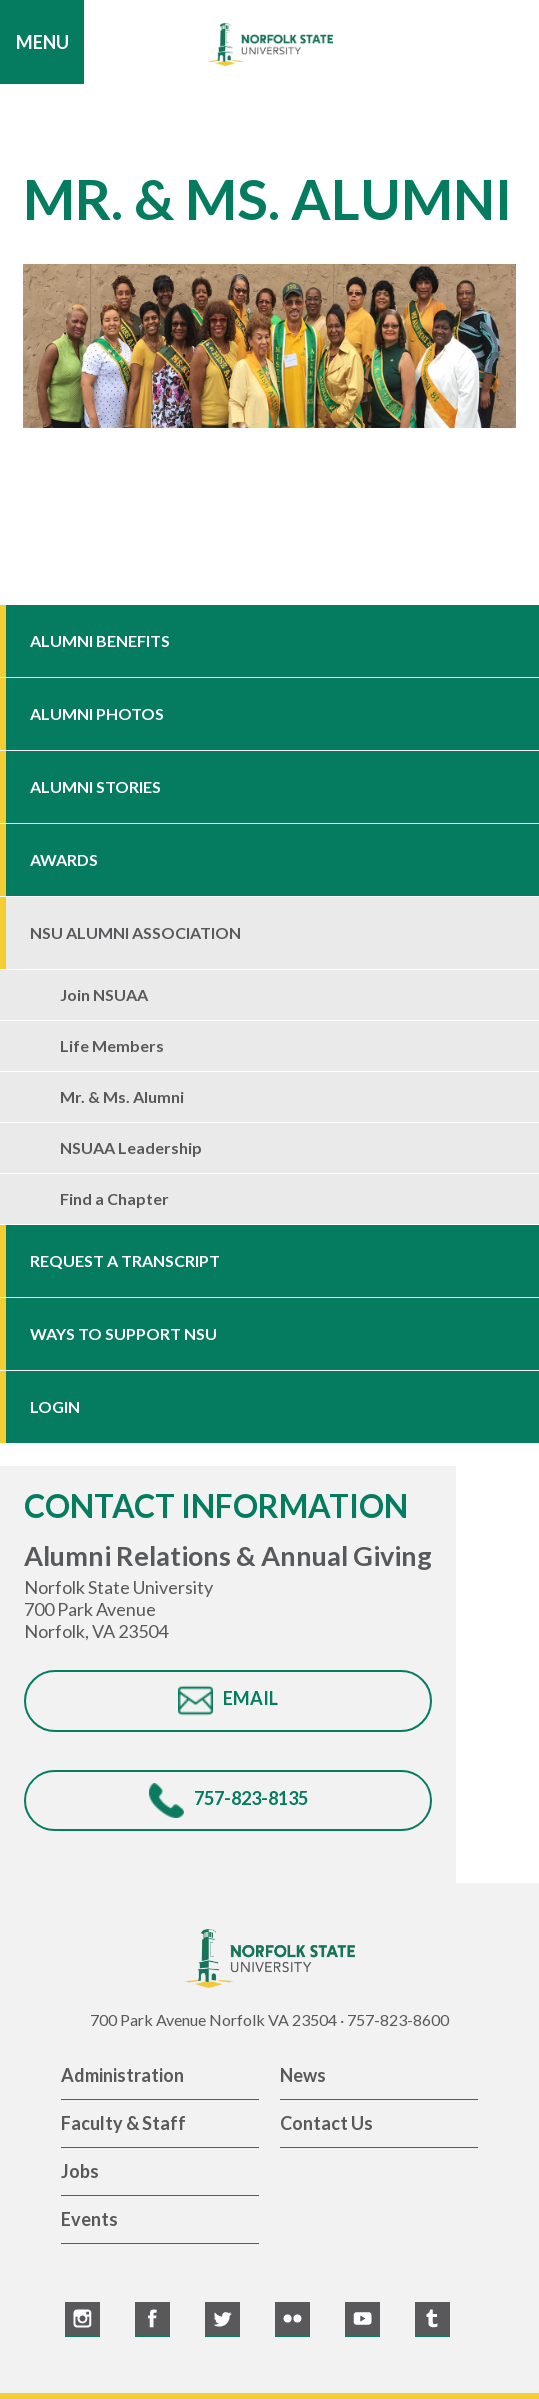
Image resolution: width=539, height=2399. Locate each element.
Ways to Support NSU (123, 1333)
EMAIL (250, 1698)
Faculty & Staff (123, 2123)
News (303, 2075)
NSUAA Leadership (131, 1147)
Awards (64, 859)
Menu (42, 42)
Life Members (112, 1045)
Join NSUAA (104, 994)
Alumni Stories (95, 786)
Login (55, 1406)
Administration (122, 2075)
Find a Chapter (114, 1198)
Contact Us (326, 2123)
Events (89, 2219)
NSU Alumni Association (135, 932)
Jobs (80, 2171)
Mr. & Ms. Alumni (122, 1096)
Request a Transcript (125, 1260)
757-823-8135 (251, 1798)
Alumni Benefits (100, 640)
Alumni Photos (97, 713)
